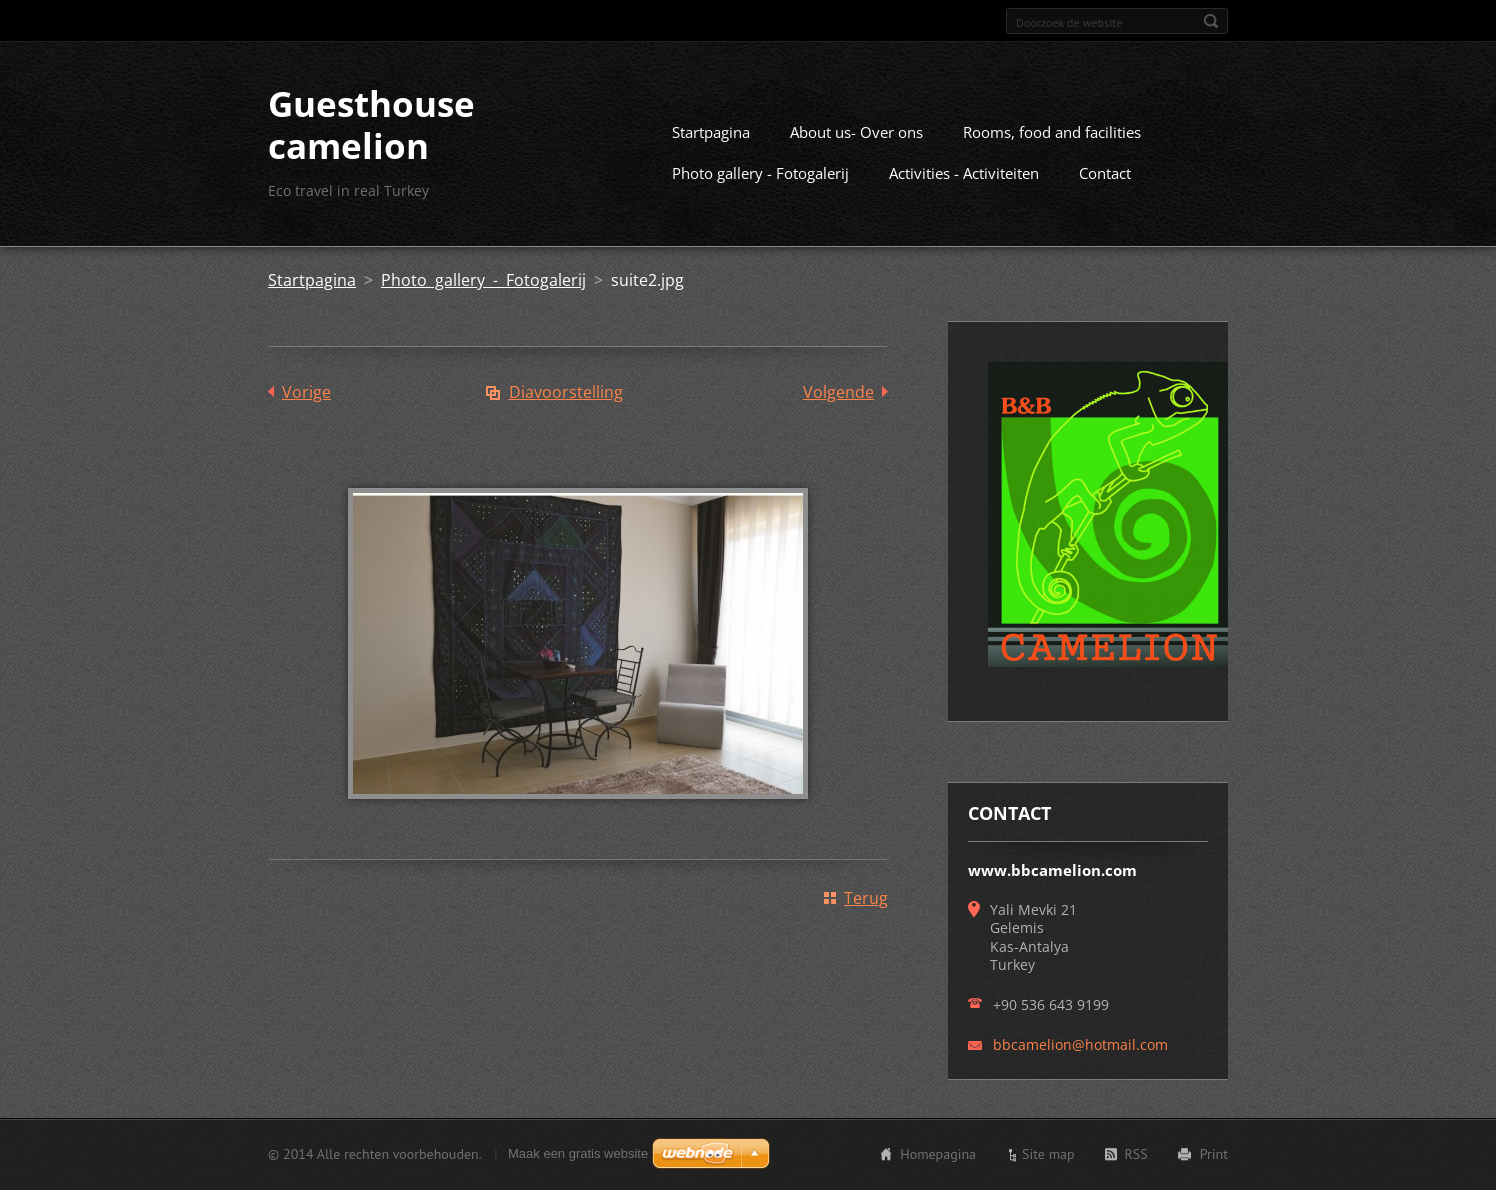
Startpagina (711, 132)
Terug (866, 898)
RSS (1136, 1154)
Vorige (306, 392)
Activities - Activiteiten (964, 173)
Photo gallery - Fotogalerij (760, 173)
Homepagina (938, 1154)
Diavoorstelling (566, 392)
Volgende (838, 392)
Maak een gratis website (578, 1153)
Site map (1048, 1154)
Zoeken (1211, 21)
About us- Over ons (856, 132)
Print (1214, 1154)
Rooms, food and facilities (1052, 132)
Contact (1105, 173)
